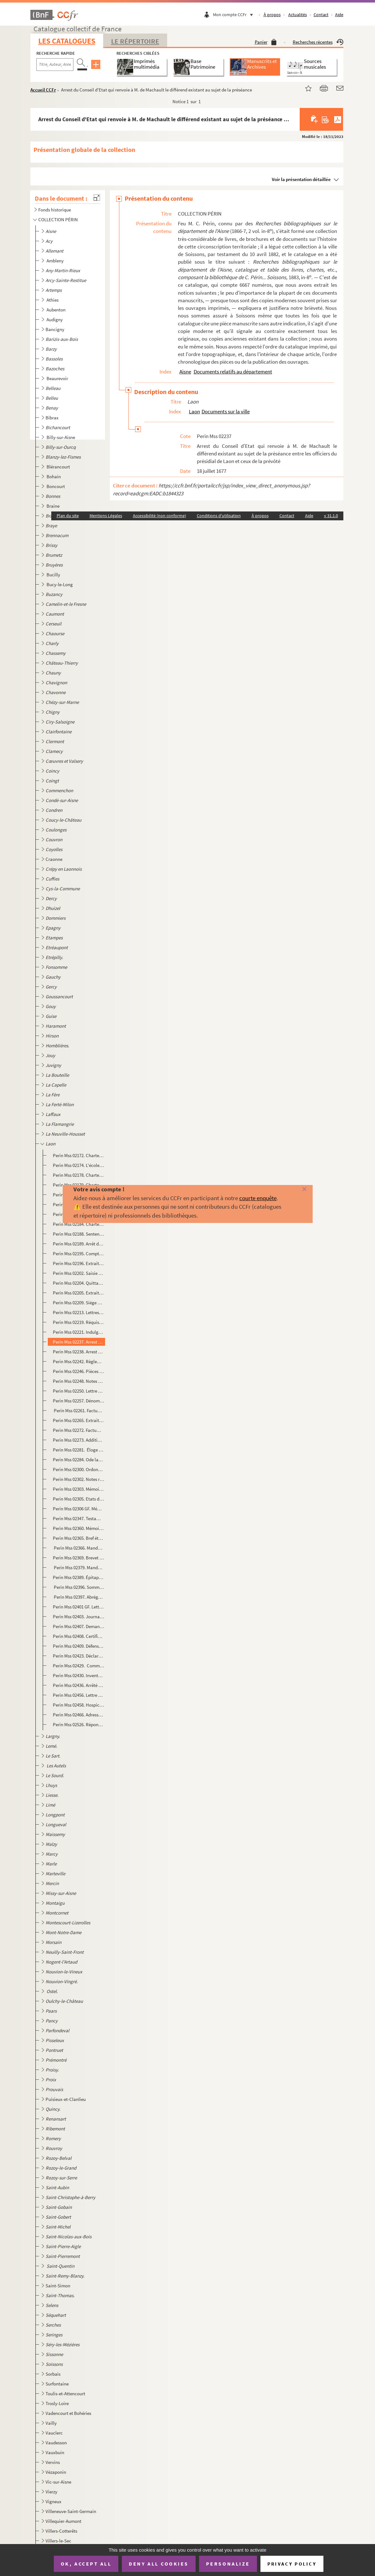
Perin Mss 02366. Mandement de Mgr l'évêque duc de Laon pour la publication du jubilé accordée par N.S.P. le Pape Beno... (78, 1548)
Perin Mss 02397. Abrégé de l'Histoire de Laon (78, 1597)
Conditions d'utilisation (219, 515)
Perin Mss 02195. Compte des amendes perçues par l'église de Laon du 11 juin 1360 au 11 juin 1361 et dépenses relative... (78, 1253)
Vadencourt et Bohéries (68, 2413)
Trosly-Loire (57, 2403)
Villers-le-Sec (58, 2541)
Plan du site (68, 515)
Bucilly (54, 575)
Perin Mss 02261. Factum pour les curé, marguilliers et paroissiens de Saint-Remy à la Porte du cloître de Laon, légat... (78, 1410)
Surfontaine (57, 2384)
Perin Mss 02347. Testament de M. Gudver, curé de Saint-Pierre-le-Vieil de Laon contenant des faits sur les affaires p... (78, 1518)
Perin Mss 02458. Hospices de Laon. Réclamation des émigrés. (78, 1705)
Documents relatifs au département (233, 371)
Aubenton (56, 310)
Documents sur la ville (226, 411)
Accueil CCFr (43, 90)
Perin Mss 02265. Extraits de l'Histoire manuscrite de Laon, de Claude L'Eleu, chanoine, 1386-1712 (78, 1420)
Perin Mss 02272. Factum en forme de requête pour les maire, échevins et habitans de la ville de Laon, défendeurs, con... (78, 1430)
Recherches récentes (318, 42)
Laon (194, 411)
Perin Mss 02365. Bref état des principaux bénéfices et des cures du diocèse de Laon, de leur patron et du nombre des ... (78, 1538)
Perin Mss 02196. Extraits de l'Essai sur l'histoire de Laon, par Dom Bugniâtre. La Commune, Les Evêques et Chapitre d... (78, 1263)
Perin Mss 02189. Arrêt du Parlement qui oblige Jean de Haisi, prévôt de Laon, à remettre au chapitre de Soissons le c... (78, 1244)
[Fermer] (297, 1189)
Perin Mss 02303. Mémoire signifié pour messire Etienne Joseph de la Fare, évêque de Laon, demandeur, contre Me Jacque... (78, 1489)
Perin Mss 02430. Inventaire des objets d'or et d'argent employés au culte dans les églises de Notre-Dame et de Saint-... (78, 1675)
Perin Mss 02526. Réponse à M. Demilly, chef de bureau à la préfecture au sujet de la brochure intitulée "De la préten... (78, 1724)
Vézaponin (56, 2472)
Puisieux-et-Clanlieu (66, 2099)
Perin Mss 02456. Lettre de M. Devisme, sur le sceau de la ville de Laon (78, 1695)
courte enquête (258, 1198)
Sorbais (53, 2374)
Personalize (228, 2563)
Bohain (54, 476)
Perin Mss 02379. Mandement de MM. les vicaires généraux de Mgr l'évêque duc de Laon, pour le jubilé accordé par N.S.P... (78, 1567)
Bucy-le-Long (60, 584)
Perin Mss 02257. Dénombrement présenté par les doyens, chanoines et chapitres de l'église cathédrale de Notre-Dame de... (78, 1401)
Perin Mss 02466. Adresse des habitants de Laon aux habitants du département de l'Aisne (78, 1715)
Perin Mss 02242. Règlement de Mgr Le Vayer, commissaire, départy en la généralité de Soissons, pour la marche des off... (78, 1361)
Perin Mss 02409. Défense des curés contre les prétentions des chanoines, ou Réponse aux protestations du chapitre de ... (78, 1646)
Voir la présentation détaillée (301, 179)
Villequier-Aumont (63, 2521)
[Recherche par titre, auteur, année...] (54, 64)
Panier (266, 42)
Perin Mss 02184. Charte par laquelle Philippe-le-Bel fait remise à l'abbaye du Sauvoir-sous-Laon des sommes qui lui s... (78, 1224)
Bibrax (52, 418)
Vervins (53, 2462)
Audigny (55, 320)
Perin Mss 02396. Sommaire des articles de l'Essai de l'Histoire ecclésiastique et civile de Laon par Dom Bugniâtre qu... (78, 1587)
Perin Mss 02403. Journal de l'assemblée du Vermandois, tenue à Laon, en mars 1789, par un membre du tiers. (78, 1617)
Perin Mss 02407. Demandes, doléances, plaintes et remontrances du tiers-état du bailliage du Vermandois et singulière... (78, 1626)
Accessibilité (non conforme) (159, 515)
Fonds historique (54, 210)
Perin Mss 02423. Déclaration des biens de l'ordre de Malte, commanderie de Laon (78, 1656)
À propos (272, 14)
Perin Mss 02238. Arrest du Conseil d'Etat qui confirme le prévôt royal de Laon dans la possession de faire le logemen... (78, 1352)
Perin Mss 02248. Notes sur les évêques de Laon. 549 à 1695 (78, 1381)
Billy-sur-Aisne (61, 437)
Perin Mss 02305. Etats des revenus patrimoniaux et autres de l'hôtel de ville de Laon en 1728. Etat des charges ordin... (78, 1499)
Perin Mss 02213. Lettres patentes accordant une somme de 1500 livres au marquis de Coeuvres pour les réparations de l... (78, 1312)
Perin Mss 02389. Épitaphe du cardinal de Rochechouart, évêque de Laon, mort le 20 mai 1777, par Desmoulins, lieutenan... (78, 1577)
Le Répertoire (135, 41)
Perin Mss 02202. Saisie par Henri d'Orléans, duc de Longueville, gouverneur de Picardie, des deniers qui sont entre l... (78, 1273)
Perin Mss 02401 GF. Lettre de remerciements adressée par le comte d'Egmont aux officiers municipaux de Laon (78, 1607)
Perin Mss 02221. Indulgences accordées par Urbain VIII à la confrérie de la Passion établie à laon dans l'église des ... (78, 1332)
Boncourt (56, 486)
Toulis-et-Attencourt (65, 2394)
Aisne (185, 371)
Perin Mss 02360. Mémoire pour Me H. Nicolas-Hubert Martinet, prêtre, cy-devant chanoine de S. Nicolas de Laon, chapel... (78, 1528)
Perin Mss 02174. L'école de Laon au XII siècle (78, 1165)
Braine (53, 506)
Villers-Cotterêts (61, 2531)
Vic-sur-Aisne (58, 2482)
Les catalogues (66, 41)
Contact (321, 14)
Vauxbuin (55, 2452)
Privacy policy (291, 2564)
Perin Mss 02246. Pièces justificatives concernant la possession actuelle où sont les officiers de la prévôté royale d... (78, 1371)
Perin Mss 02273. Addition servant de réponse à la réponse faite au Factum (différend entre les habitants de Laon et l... (78, 1440)
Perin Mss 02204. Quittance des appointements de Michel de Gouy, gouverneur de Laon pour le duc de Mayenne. (78, 1283)
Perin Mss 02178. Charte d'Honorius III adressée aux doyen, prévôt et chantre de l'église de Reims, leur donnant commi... (78, 1175)
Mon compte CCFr (234, 14)
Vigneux (53, 2501)
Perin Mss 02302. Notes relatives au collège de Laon (78, 1479)
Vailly (51, 2423)
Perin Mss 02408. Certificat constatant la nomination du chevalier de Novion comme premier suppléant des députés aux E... (78, 1636)
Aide (339, 14)
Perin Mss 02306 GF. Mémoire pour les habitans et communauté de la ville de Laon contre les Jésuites (78, 1509)
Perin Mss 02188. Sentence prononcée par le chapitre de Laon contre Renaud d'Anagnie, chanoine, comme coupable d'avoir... (78, 1234)
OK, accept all (86, 2563)
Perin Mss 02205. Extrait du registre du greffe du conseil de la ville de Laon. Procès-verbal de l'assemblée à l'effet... (78, 1293)
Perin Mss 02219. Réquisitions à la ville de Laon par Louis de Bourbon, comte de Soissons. (78, 1322)
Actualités (297, 14)
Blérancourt (59, 467)
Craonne (54, 859)
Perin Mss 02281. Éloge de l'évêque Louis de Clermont (78, 1450)
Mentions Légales (106, 515)
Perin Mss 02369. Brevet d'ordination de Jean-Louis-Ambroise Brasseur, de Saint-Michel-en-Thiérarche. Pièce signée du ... (78, 1558)
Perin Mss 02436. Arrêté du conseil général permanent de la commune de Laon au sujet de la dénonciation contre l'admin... (78, 1685)
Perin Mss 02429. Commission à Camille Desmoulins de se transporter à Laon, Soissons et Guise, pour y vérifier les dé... (78, 1666)
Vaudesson (56, 2443)
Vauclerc (54, 2433)
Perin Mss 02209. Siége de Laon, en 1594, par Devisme (78, 1303)
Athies (53, 300)
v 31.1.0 (331, 515)
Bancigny (55, 329)
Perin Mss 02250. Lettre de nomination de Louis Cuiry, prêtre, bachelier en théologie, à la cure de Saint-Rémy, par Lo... (78, 1391)
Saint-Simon (58, 2286)
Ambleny (56, 261)
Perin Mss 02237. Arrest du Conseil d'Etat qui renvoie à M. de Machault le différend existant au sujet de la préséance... (78, 1342)
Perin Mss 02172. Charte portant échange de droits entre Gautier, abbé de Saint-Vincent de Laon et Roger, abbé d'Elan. (78, 1155)
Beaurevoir (58, 378)
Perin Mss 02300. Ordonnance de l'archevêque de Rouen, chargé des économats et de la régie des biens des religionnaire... (78, 1469)
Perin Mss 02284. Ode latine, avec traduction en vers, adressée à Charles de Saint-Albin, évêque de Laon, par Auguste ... (78, 1460)
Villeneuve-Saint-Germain (71, 2511)
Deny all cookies (158, 2563)
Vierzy (51, 2492)
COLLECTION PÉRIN (58, 219)
